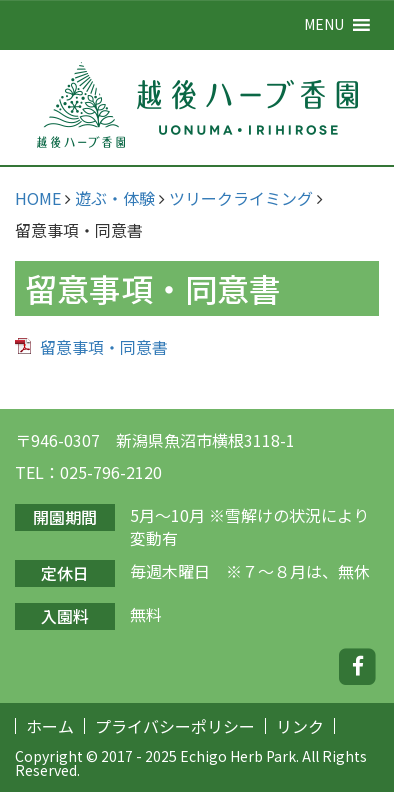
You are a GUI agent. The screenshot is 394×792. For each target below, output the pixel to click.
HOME (38, 198)
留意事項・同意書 (104, 347)
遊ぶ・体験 (115, 198)
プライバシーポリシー (175, 726)
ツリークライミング (241, 198)
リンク (300, 726)
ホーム (50, 726)
